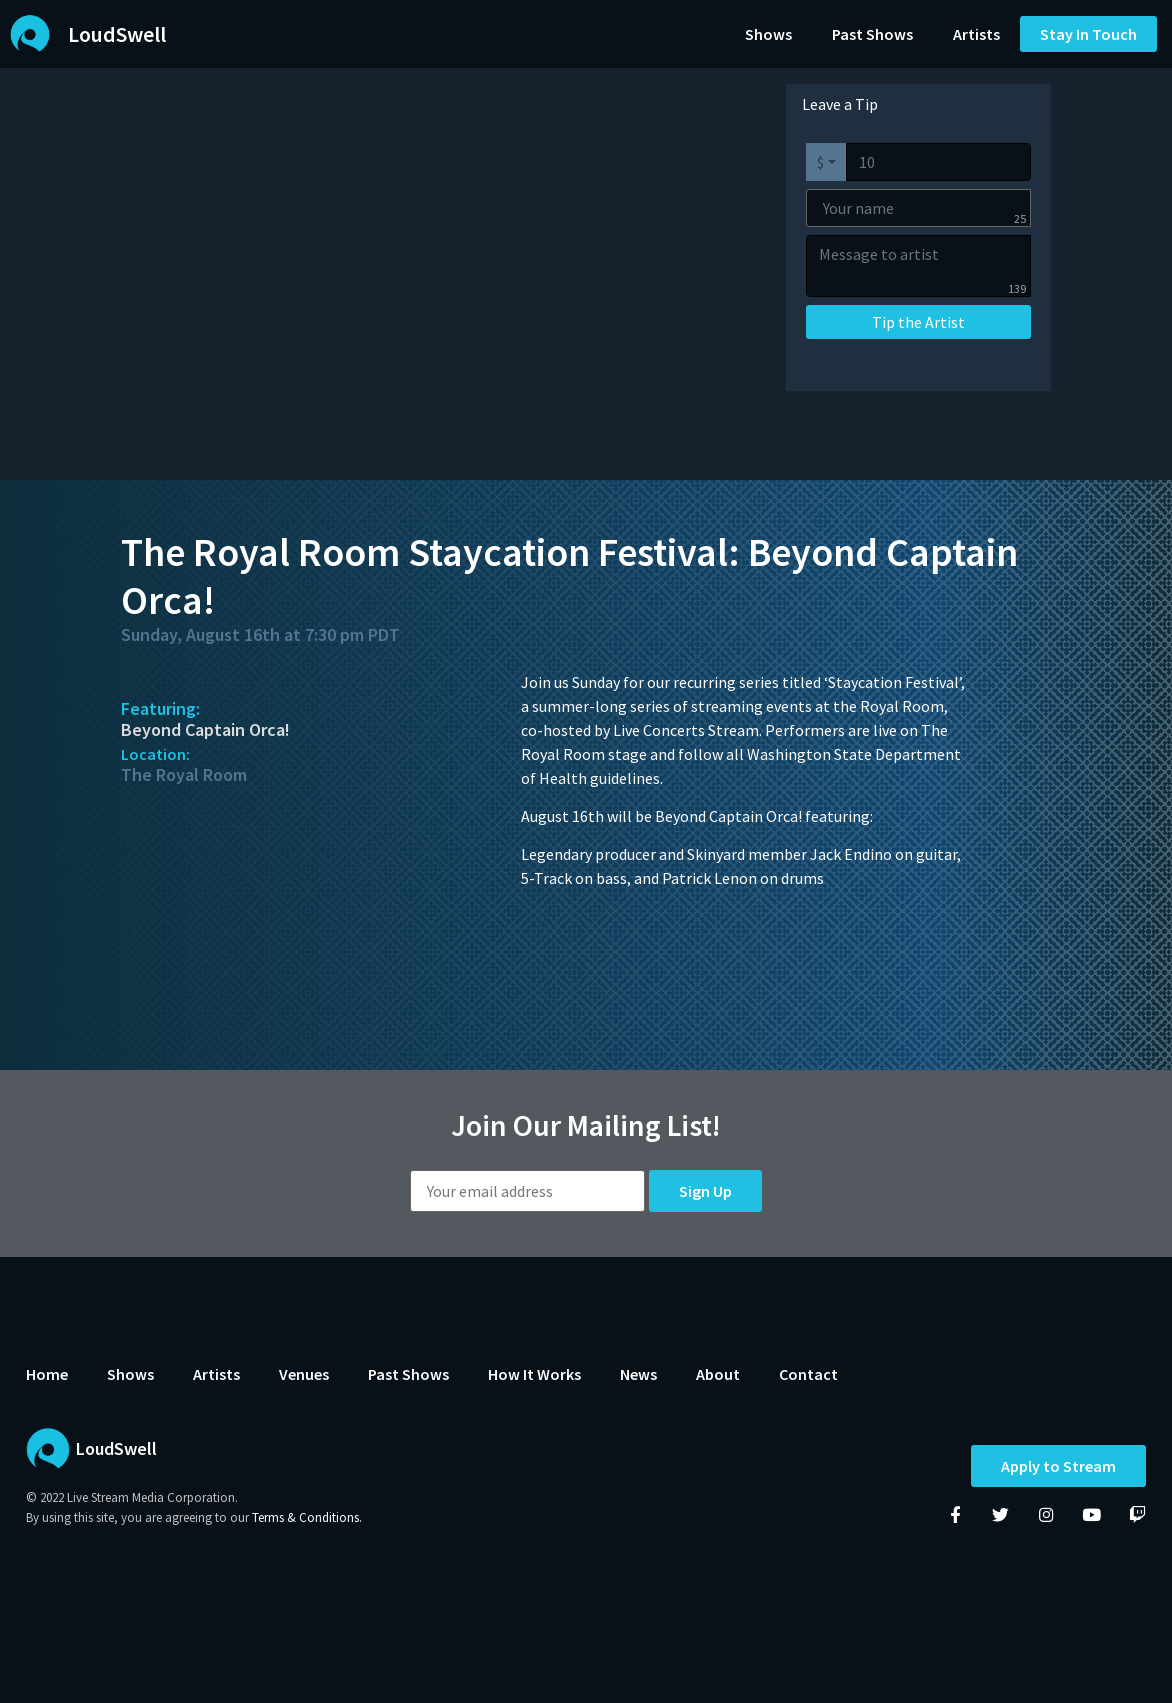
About (718, 1374)
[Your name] (918, 208)
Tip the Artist (918, 322)
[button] (1088, 34)
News (638, 1374)
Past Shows (872, 34)
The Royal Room (184, 774)
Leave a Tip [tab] (840, 104)
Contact (808, 1374)
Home (47, 1374)
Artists (976, 34)
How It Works (534, 1374)
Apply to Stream (1058, 1467)
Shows (768, 34)
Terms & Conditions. (307, 1517)
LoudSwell (117, 34)
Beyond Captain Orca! (205, 729)
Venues (304, 1374)
